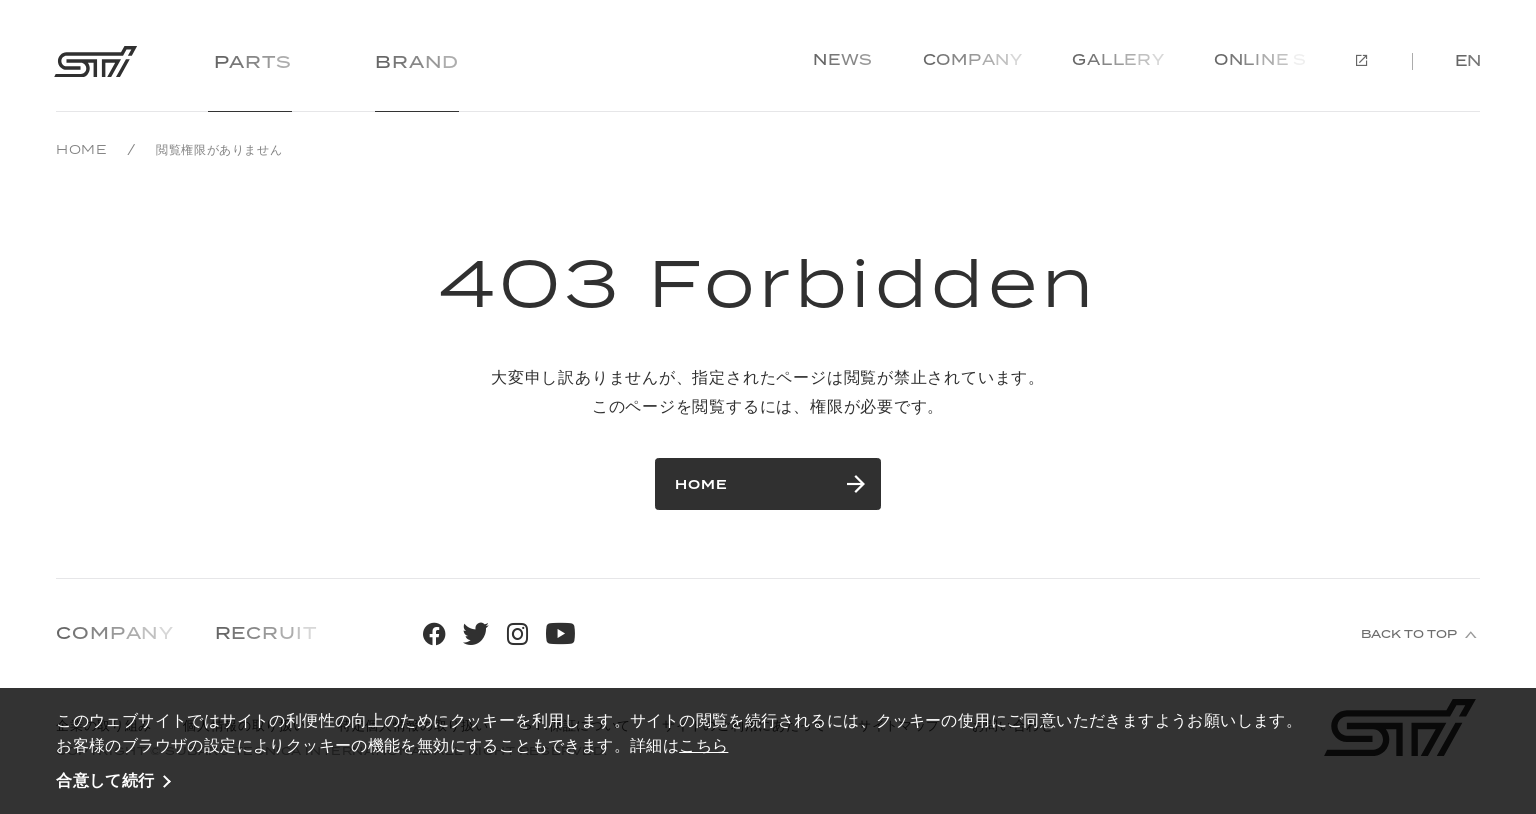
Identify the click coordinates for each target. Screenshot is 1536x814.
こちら (703, 745)
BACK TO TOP (1409, 635)
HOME (81, 150)
